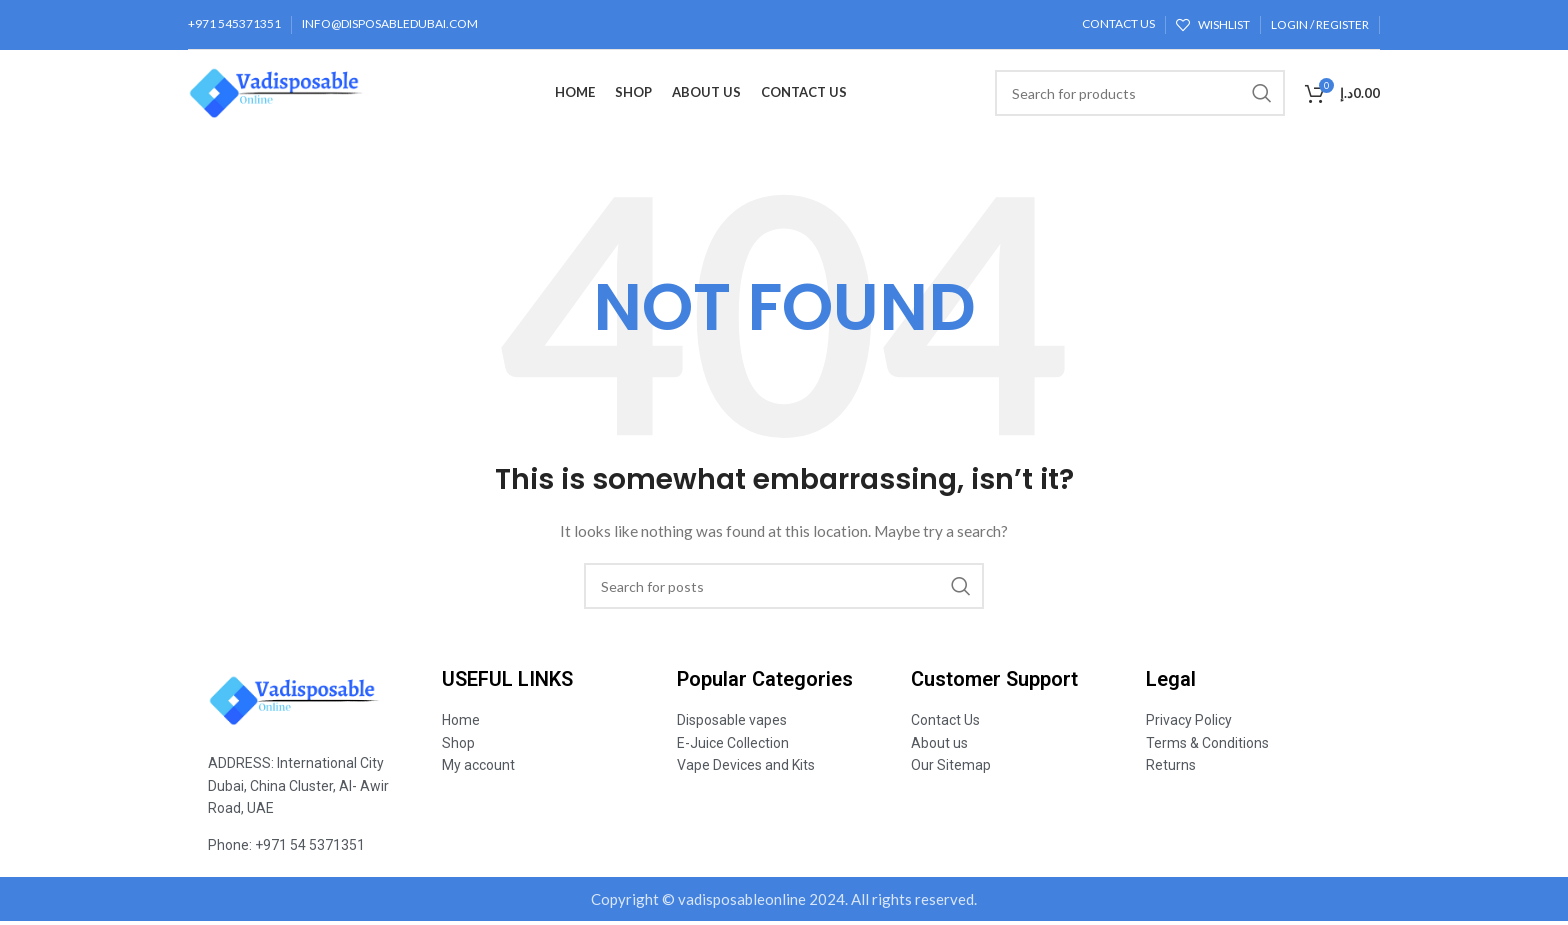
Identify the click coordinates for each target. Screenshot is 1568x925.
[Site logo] (297, 93)
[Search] (1140, 95)
